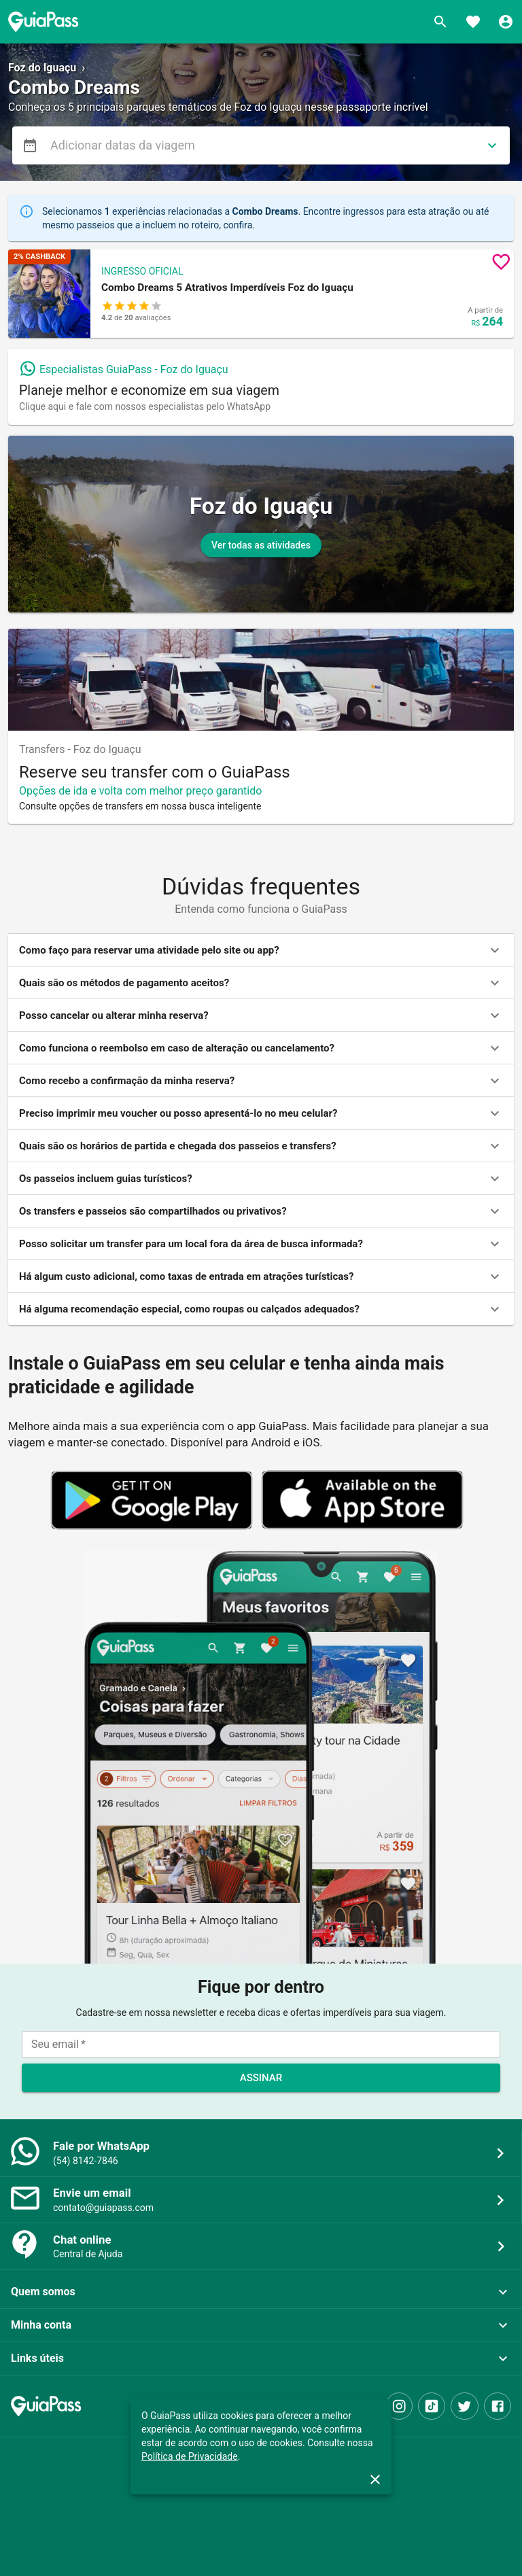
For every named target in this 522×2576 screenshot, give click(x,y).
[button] (261, 293)
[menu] (30, 145)
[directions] (492, 145)
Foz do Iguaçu (42, 67)
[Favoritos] (473, 21)
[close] (375, 2479)
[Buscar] (440, 21)
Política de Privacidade (189, 2456)
